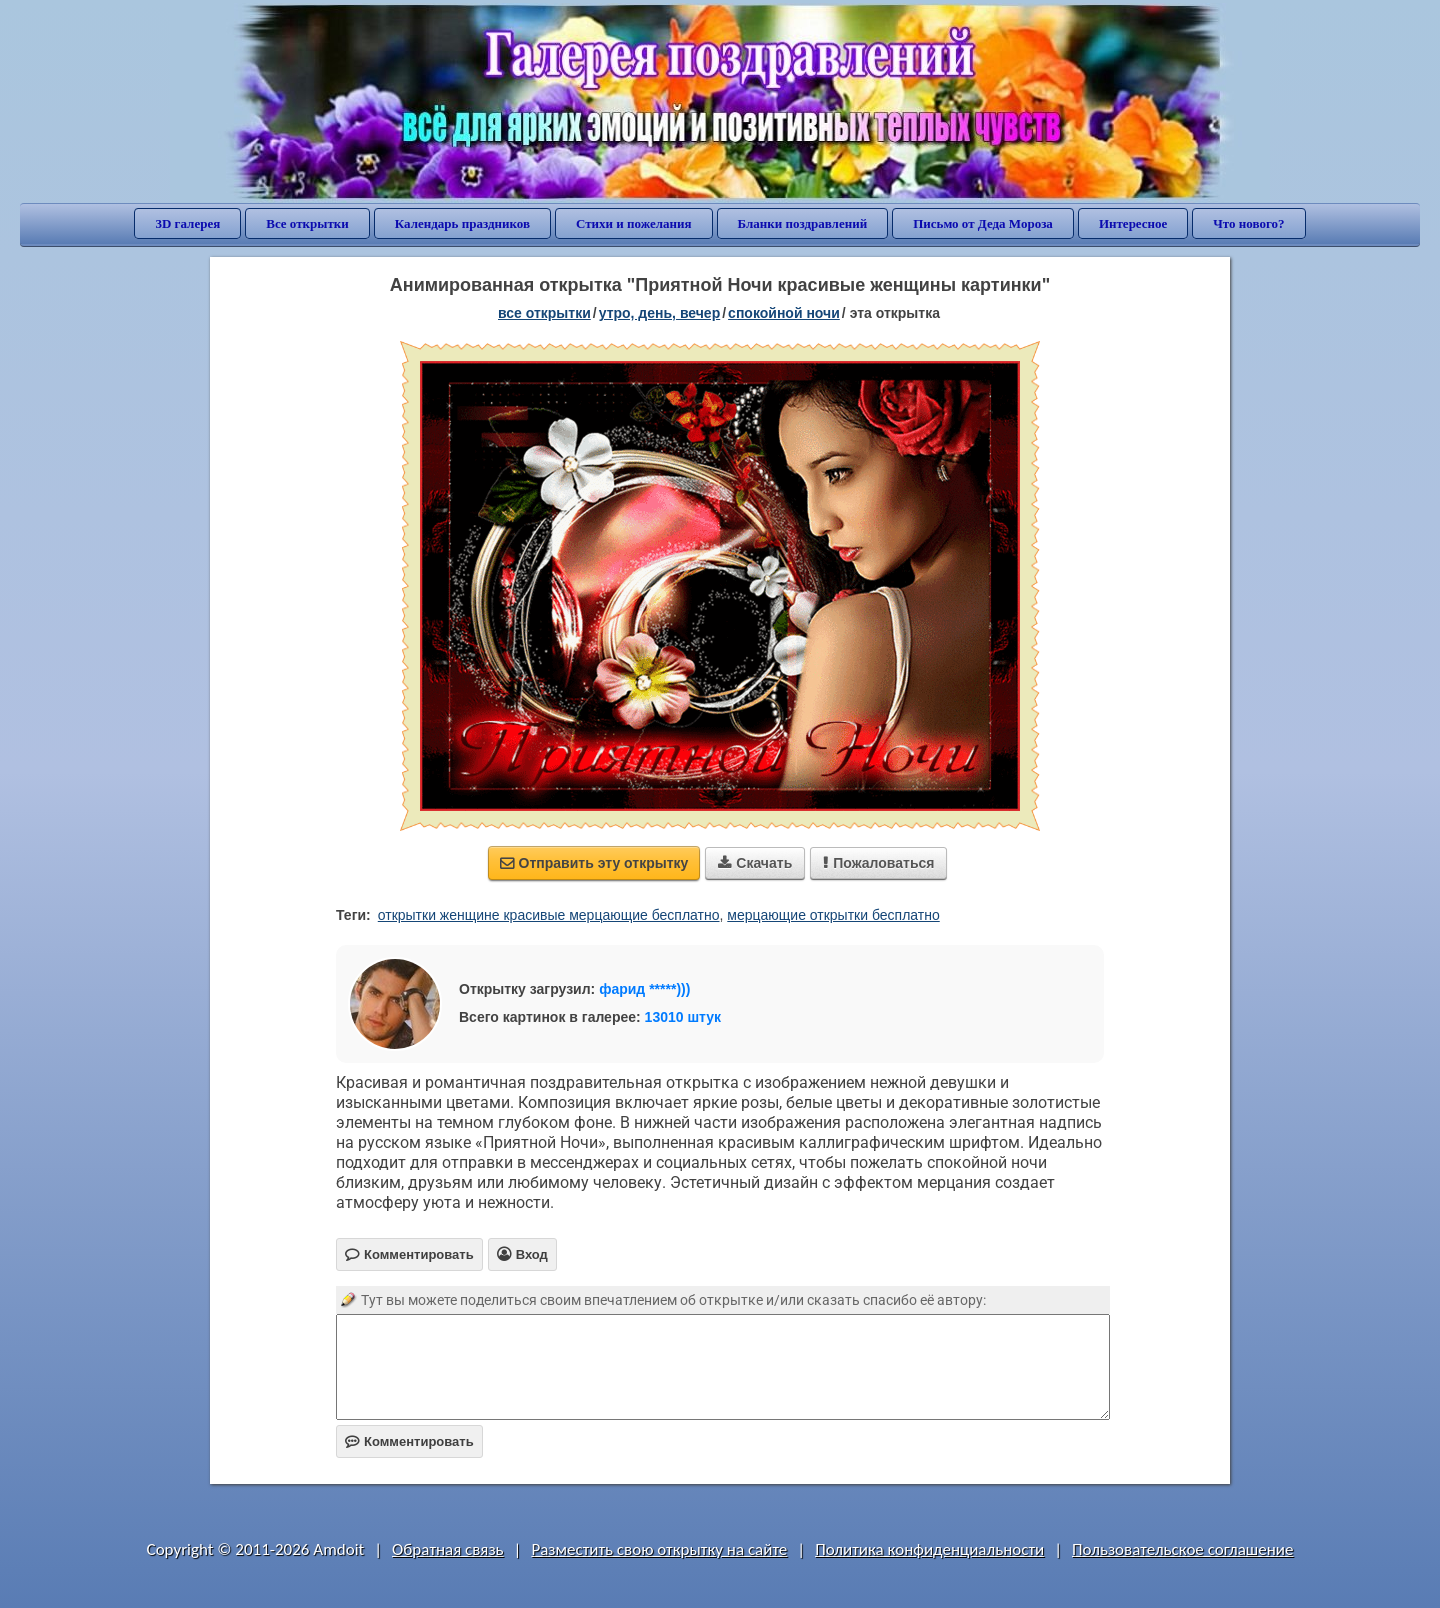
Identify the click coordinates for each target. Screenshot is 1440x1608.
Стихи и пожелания (634, 223)
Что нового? (1248, 223)
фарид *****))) (644, 989)
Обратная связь (448, 1549)
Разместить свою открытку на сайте (659, 1549)
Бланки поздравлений (803, 223)
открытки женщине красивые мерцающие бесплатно (549, 915)
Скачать (755, 863)
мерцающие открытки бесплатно (833, 915)
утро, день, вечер (660, 313)
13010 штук (683, 1017)
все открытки (544, 313)
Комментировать (409, 1441)
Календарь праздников (462, 223)
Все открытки (307, 223)
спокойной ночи (784, 313)
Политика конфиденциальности (929, 1549)
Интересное (1133, 223)
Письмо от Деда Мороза (983, 223)
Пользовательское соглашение (1182, 1549)
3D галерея (187, 223)
